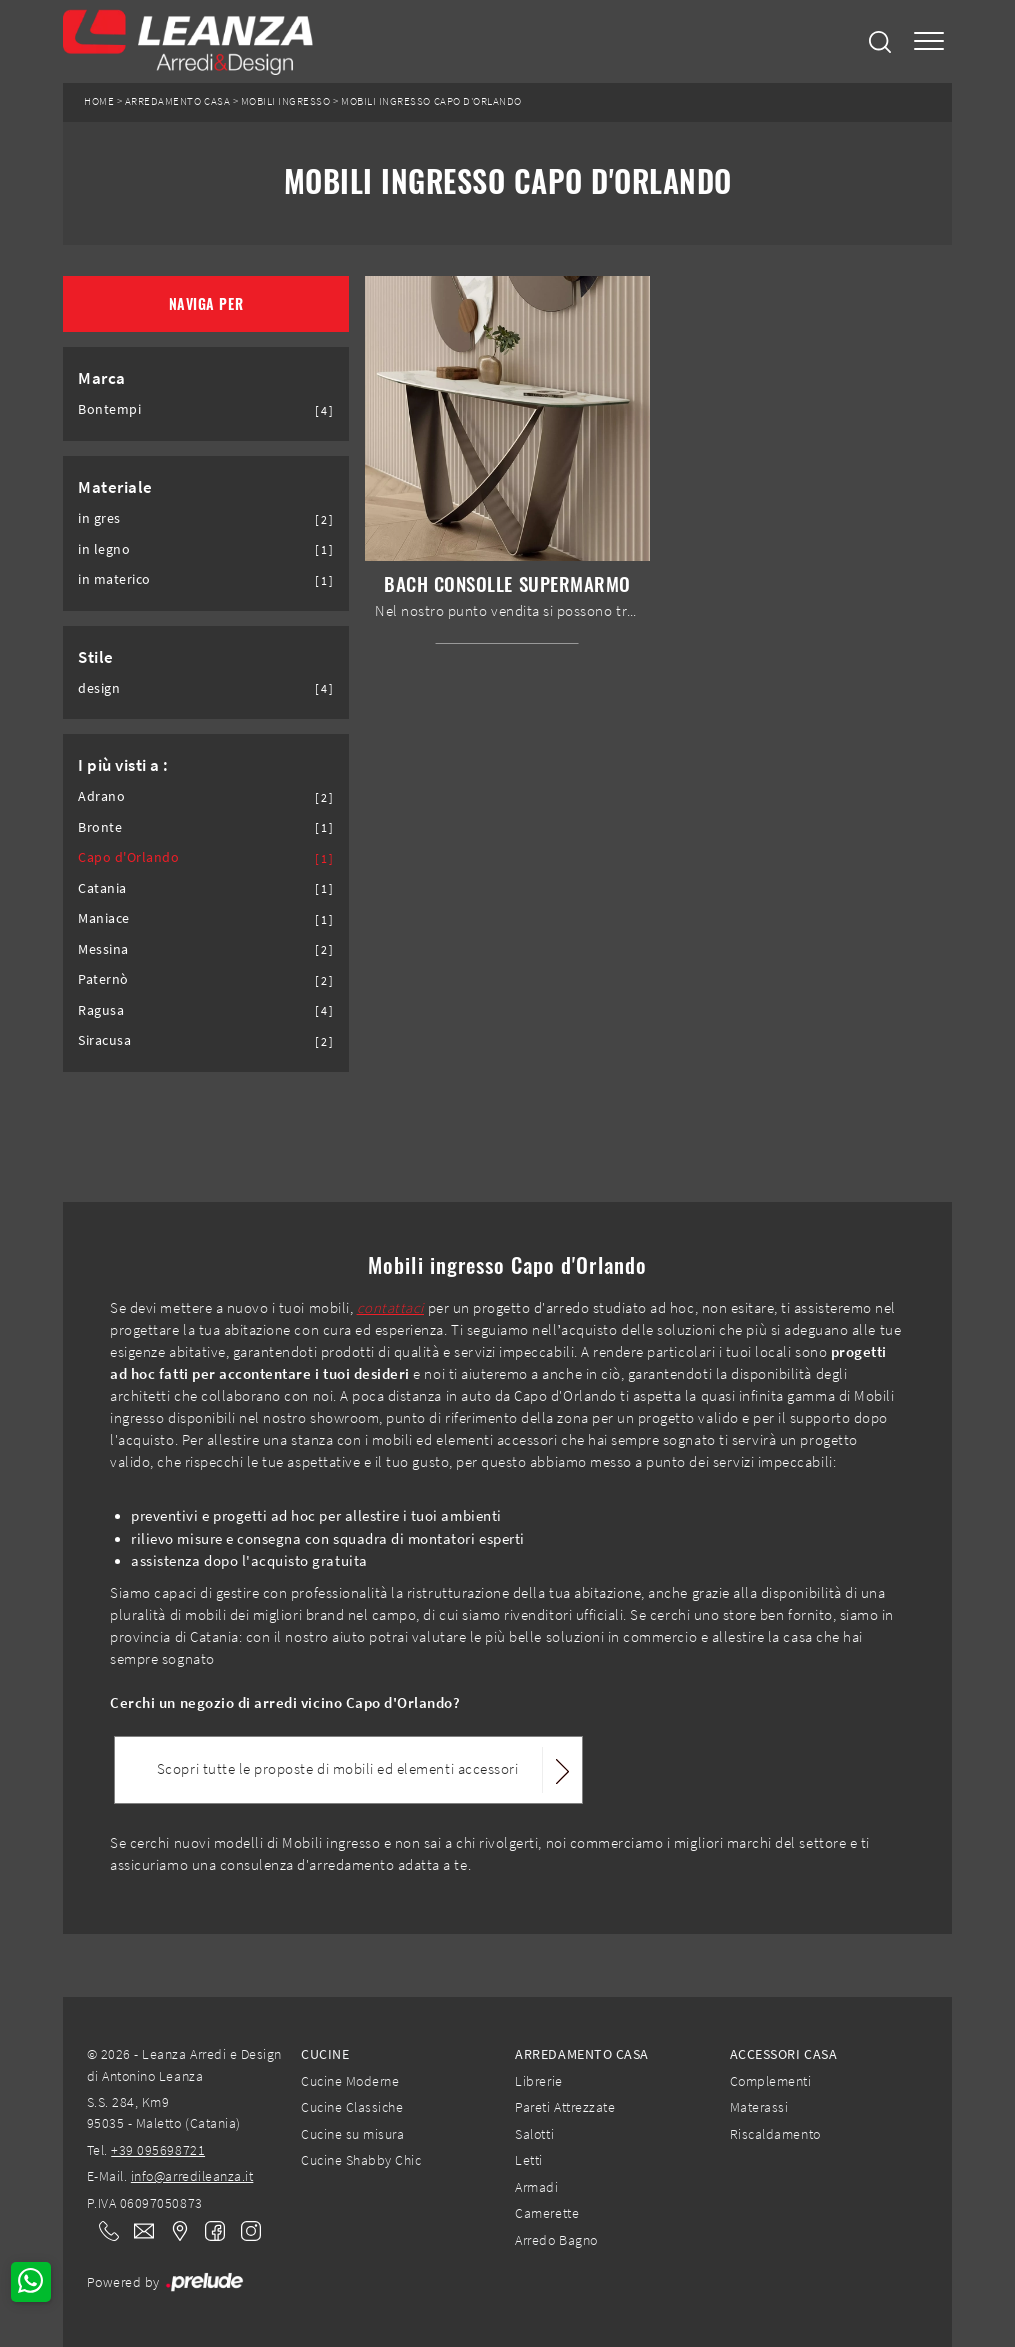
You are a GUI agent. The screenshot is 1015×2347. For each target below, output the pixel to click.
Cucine (325, 2054)
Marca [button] (102, 378)
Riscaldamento (775, 2134)
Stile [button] (96, 657)
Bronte (100, 827)
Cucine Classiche (352, 2107)
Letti (529, 2160)
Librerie (538, 2081)
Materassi (759, 2107)
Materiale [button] (115, 487)
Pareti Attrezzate (565, 2107)
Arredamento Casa (177, 101)
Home (99, 101)
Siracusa (104, 1040)
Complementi (771, 2081)
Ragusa (101, 1010)
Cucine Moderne (350, 2081)
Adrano (101, 796)
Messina (103, 949)
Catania (102, 888)
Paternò (103, 979)
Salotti (534, 2134)
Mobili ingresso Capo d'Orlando (431, 101)
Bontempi (109, 409)
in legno (104, 549)
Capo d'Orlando (128, 857)
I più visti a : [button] (123, 765)
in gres (99, 518)
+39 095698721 (158, 2150)
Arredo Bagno (556, 2240)
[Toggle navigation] (929, 41)
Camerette (547, 2213)
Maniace (104, 918)
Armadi (536, 2187)
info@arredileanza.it (192, 2176)
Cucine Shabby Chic (361, 2160)
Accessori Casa (783, 2054)
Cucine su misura (352, 2134)
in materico (114, 579)
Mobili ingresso (286, 101)
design (99, 688)
